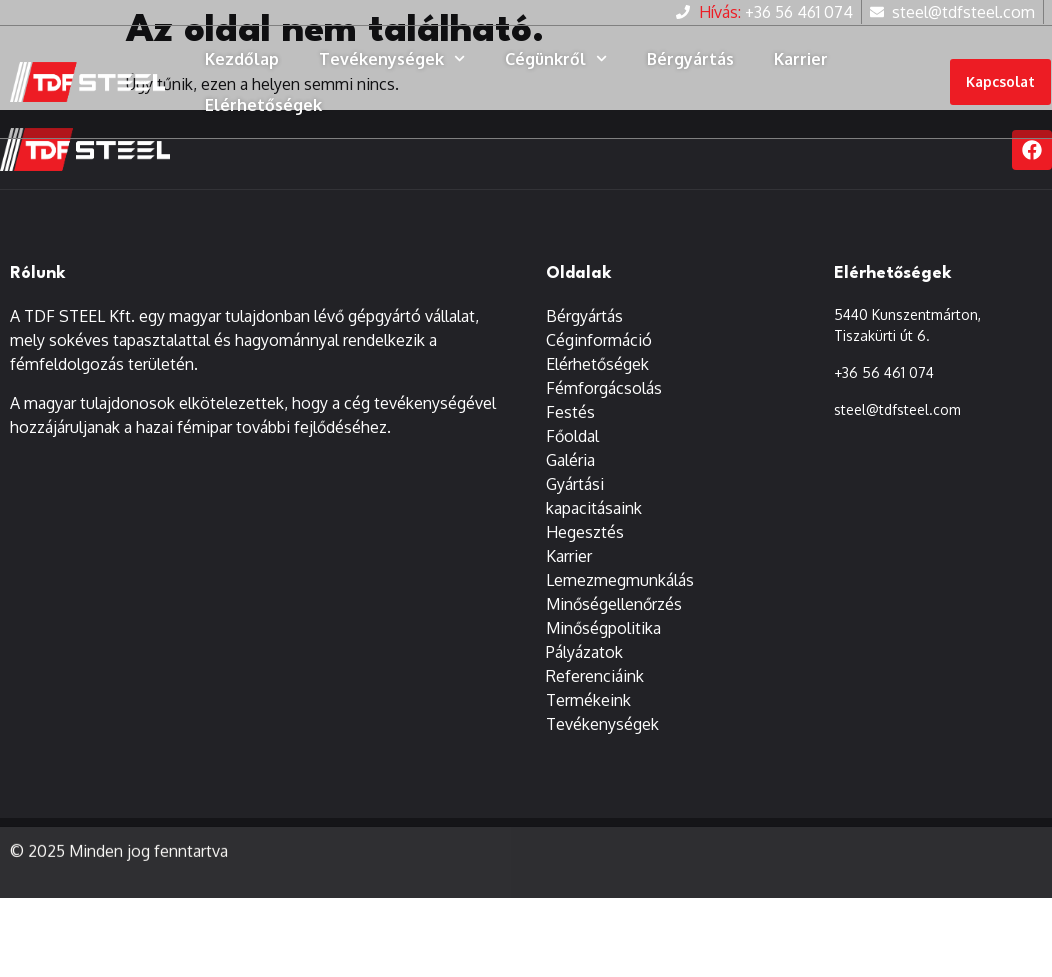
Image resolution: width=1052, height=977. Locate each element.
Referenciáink (595, 677)
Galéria (570, 461)
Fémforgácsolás (604, 389)
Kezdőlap (242, 59)
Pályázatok (584, 653)
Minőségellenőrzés (614, 605)
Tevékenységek (392, 58)
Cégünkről (556, 58)
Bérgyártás (690, 59)
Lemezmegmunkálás (620, 581)
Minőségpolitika (603, 629)
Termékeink (588, 701)
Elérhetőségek (263, 105)
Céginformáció (599, 341)
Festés (570, 413)
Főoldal (572, 437)
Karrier (801, 59)
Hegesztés (585, 533)
